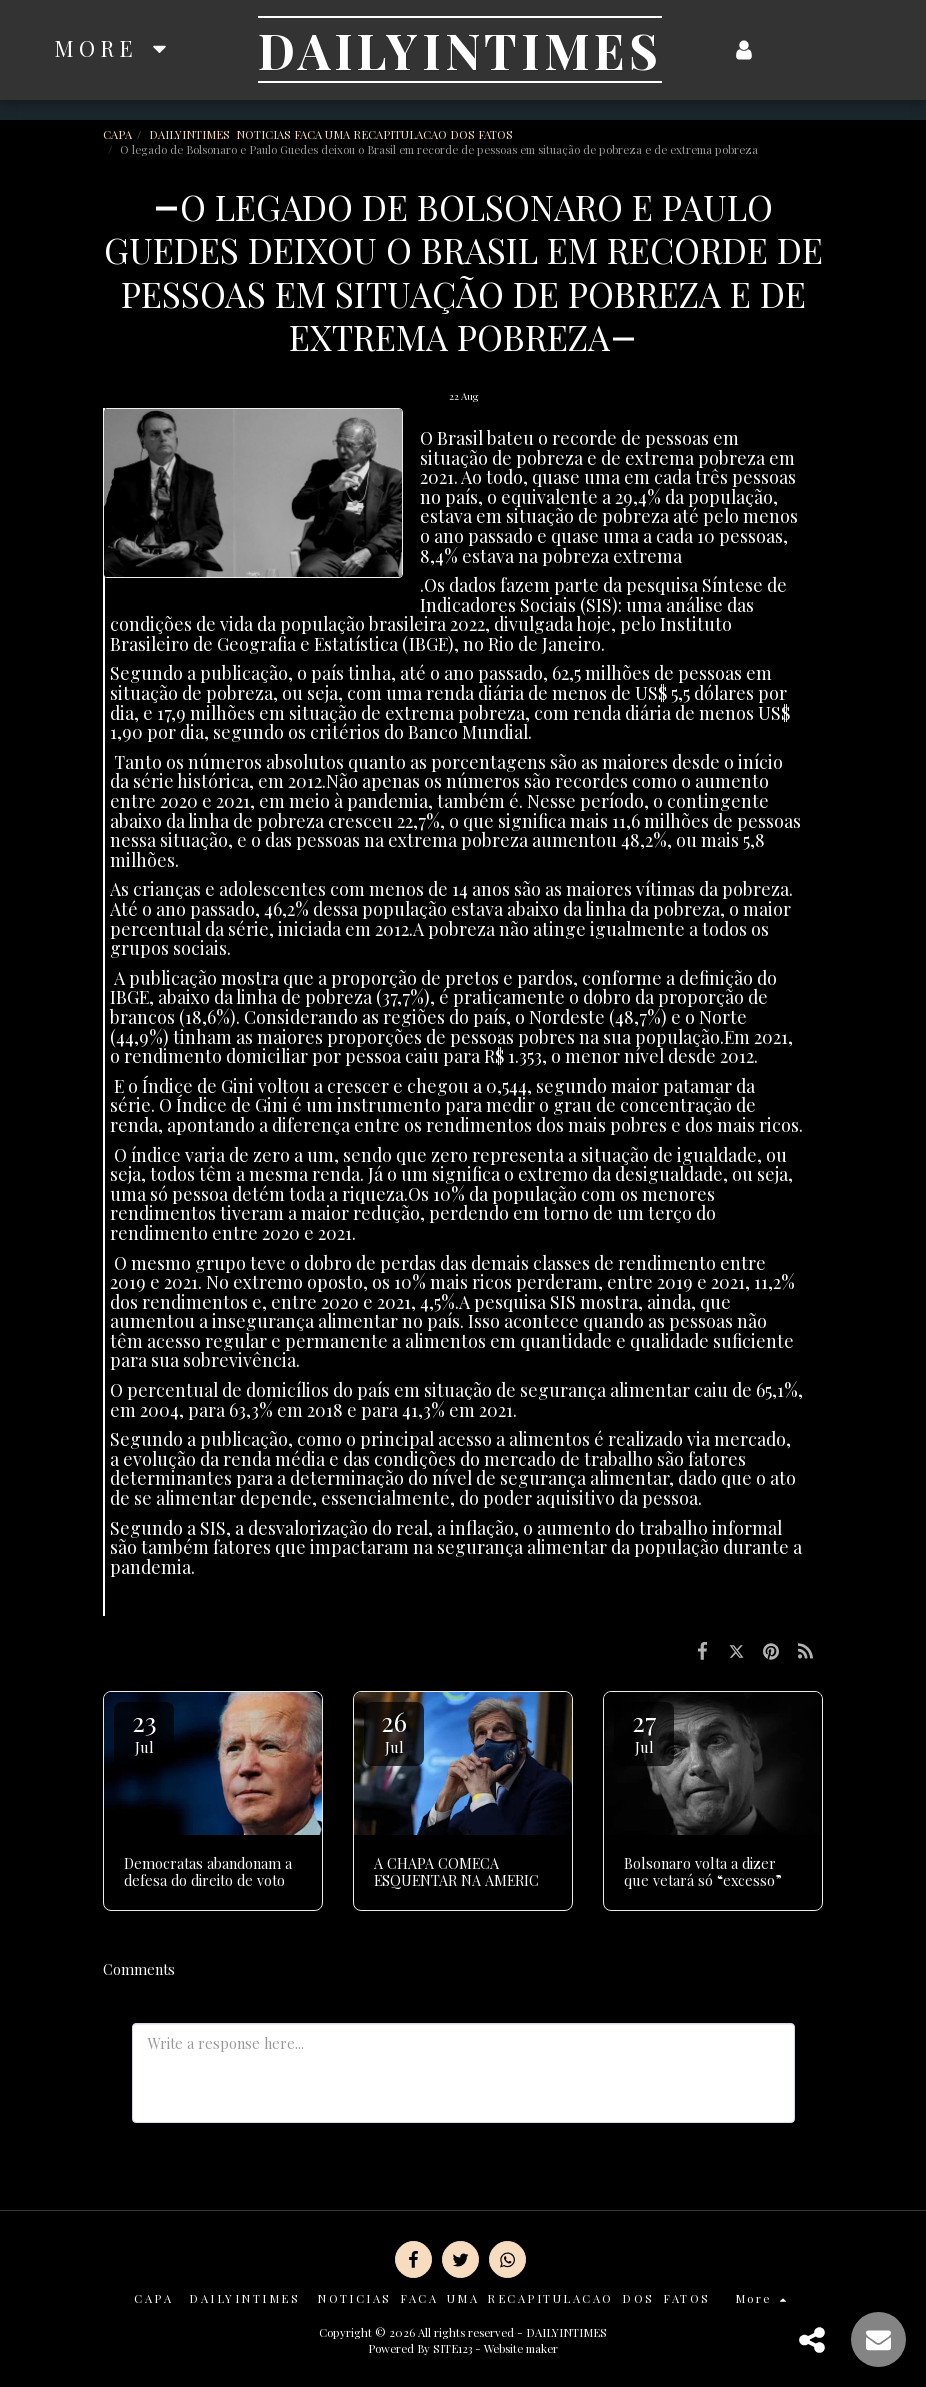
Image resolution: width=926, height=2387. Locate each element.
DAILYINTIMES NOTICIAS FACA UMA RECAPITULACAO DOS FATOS (332, 134)
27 (644, 1730)
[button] (784, 49)
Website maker (521, 2348)
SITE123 (452, 2348)
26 (394, 1730)
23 (144, 1730)
